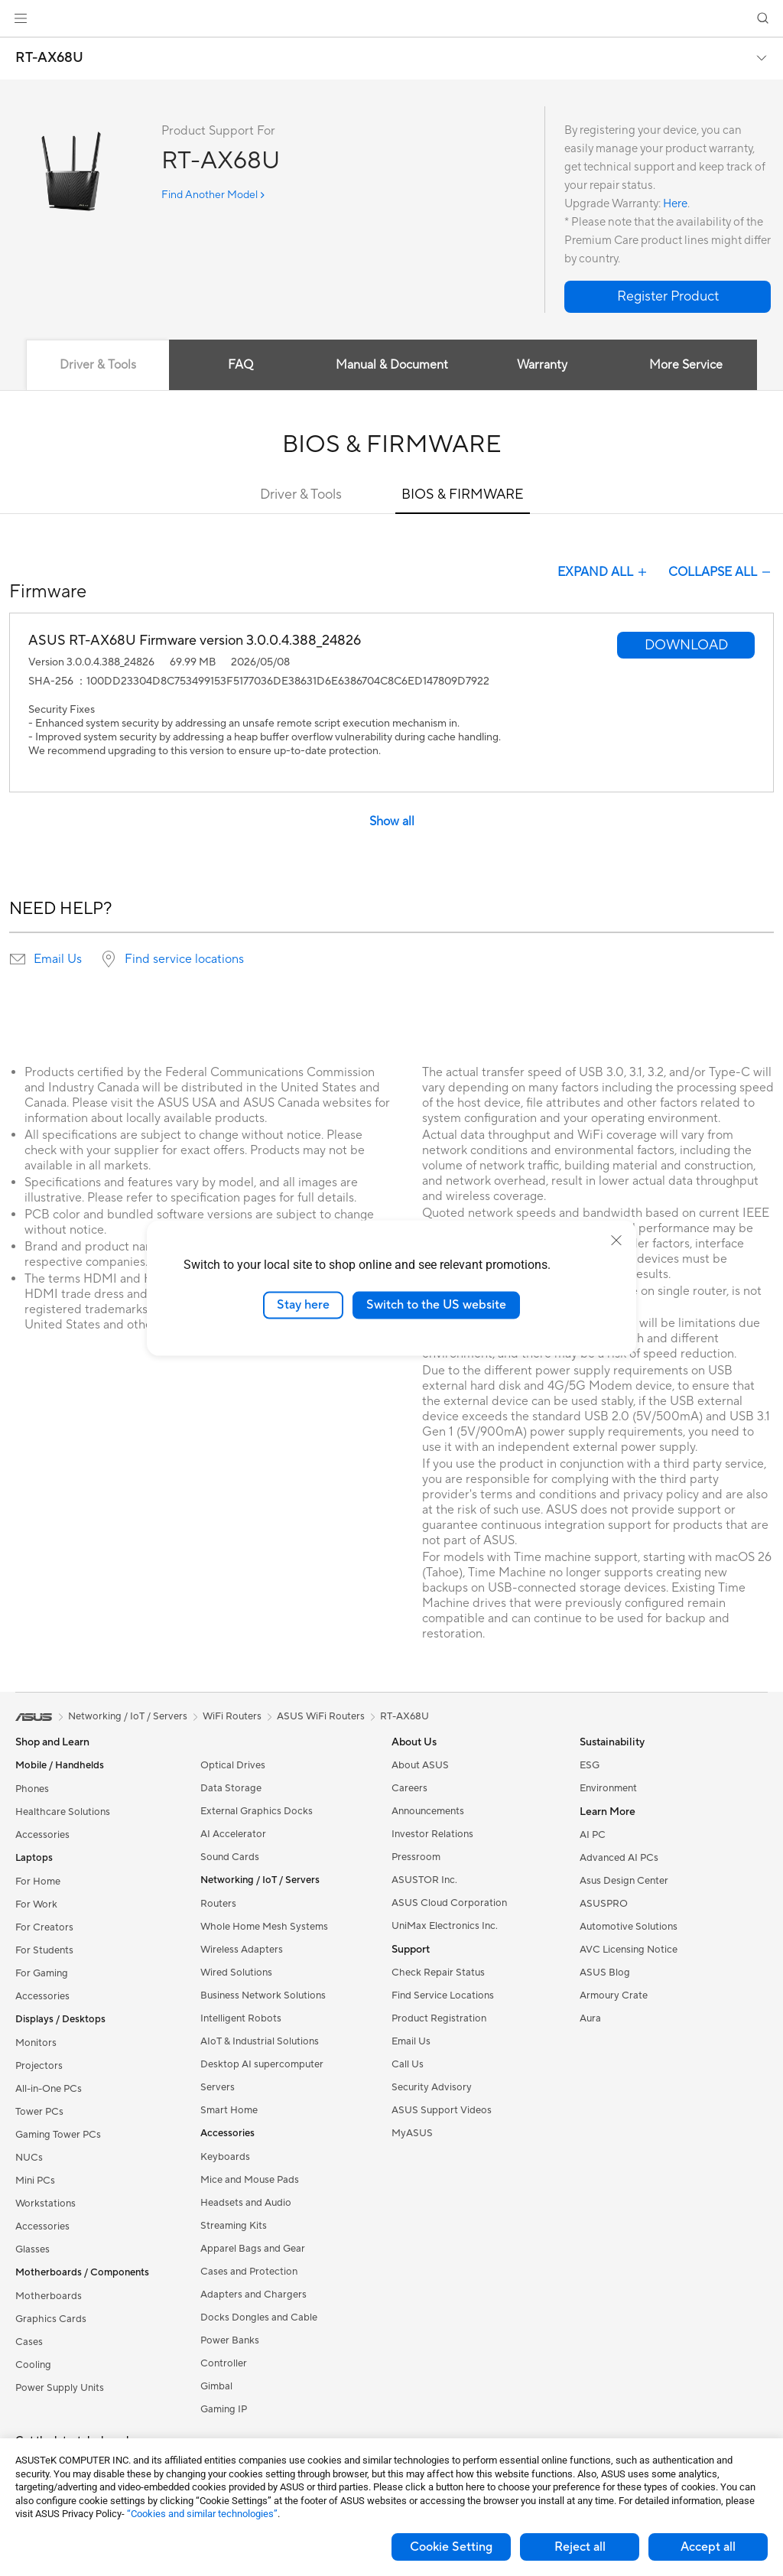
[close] (616, 1240)
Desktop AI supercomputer (261, 2064)
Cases (29, 2342)
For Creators (44, 1927)
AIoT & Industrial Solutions (259, 2041)
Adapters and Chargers (253, 2294)
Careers (409, 1788)
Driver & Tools (301, 494)
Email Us (58, 959)
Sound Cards (229, 1857)
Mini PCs (35, 2180)
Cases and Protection (248, 2271)
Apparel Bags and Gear (252, 2249)
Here (675, 204)
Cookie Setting (451, 2547)
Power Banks (229, 2340)
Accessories (42, 1835)
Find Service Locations (443, 1995)
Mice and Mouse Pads (249, 2180)
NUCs (29, 2158)
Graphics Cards (50, 2319)
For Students (44, 1950)
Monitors (36, 2043)
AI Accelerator (233, 1834)
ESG (589, 1765)
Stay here (303, 1304)
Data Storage (231, 1788)
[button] (21, 18)
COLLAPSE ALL (721, 572)
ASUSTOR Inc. (424, 1880)
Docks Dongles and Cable (258, 2317)
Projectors (39, 2066)
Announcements (428, 1811)
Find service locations (184, 959)
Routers (218, 1904)
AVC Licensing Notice (628, 1949)
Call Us (408, 2064)
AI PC (593, 1835)
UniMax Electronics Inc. (445, 1926)
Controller (223, 2363)
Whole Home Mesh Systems (264, 1927)
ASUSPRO (604, 1904)
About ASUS (420, 1765)
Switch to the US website (436, 1304)
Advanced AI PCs (619, 1858)
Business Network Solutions (263, 1995)
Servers (217, 2087)
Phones (32, 1789)
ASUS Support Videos (442, 2110)
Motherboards (48, 2296)
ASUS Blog (605, 1972)
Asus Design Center (624, 1881)
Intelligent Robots (240, 2018)
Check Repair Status (438, 1972)
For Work (36, 1904)
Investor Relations (432, 1834)
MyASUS (412, 2133)
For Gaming (41, 1973)
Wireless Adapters (241, 1949)
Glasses (32, 2249)
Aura (590, 2018)
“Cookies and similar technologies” (202, 2513)
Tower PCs (39, 2112)
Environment (608, 1788)
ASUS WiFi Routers (321, 1716)
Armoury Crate (614, 1995)
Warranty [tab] (543, 364)
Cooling (33, 2365)
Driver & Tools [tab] (97, 364)
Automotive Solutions (628, 1927)
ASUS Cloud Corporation (449, 1903)
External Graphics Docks (256, 1811)
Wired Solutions (236, 1972)
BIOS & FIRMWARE (462, 494)
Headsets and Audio (245, 2203)
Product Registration (439, 2018)
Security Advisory (432, 2087)
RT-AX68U (49, 58)
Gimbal (216, 2386)
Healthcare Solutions (62, 1812)
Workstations (45, 2203)
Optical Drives (232, 1765)
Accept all (708, 2547)
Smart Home (229, 2110)
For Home (37, 1881)
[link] (392, 18)
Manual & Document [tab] (392, 364)
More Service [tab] (686, 364)
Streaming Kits (233, 2226)
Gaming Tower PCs (58, 2135)
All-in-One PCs (48, 2089)
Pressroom (416, 1857)
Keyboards (225, 2157)
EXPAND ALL (603, 572)
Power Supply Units (59, 2388)
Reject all (580, 2547)
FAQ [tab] (240, 364)
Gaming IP (223, 2409)
